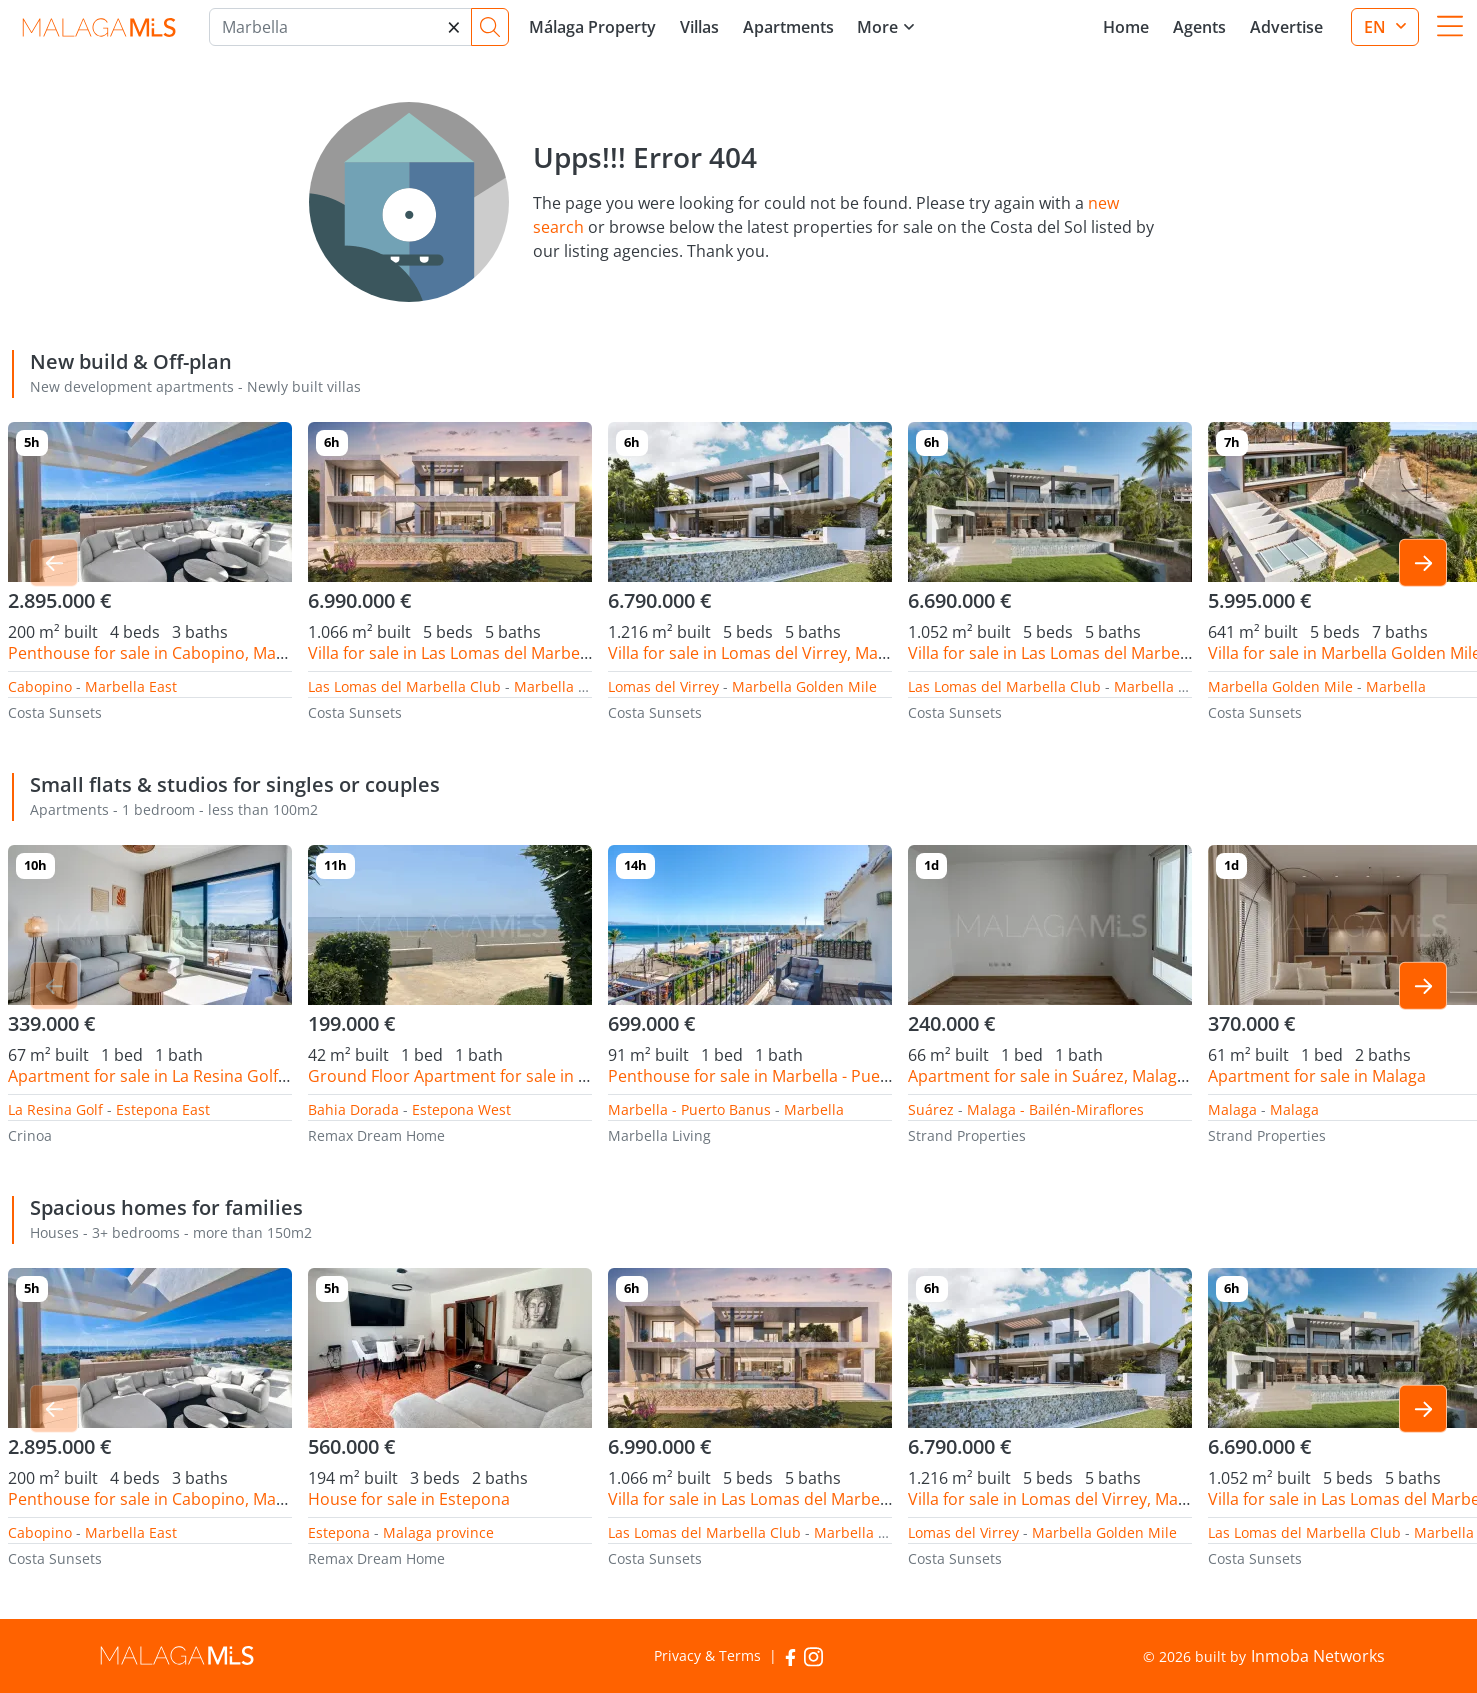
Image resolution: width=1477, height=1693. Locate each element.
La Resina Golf (55, 1109)
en (1377, 27)
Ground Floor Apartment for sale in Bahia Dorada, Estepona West (555, 1076)
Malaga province (438, 1532)
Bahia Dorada (353, 1109)
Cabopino (40, 686)
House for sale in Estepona (409, 1499)
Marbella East (131, 686)
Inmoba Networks (1318, 1656)
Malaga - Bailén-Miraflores (1055, 1109)
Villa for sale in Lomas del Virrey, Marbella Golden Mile (811, 653)
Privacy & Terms (707, 1655)
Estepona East (163, 1109)
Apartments (788, 27)
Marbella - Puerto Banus (689, 1109)
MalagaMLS (98, 27)
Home (1126, 27)
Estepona (339, 1532)
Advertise (1286, 27)
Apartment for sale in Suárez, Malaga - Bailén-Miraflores (1117, 1076)
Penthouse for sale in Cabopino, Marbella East (181, 653)
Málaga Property (592, 27)
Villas (699, 27)
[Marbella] (340, 27)
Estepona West (461, 1109)
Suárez (931, 1109)
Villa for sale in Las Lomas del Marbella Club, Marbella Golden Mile (555, 653)
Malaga (1232, 1109)
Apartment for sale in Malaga (1317, 1076)
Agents (1199, 27)
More (877, 27)
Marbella (1396, 686)
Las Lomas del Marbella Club (404, 686)
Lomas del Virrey (663, 686)
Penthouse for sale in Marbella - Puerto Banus (781, 1076)
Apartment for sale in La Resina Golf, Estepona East (200, 1076)
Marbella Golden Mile (586, 686)
